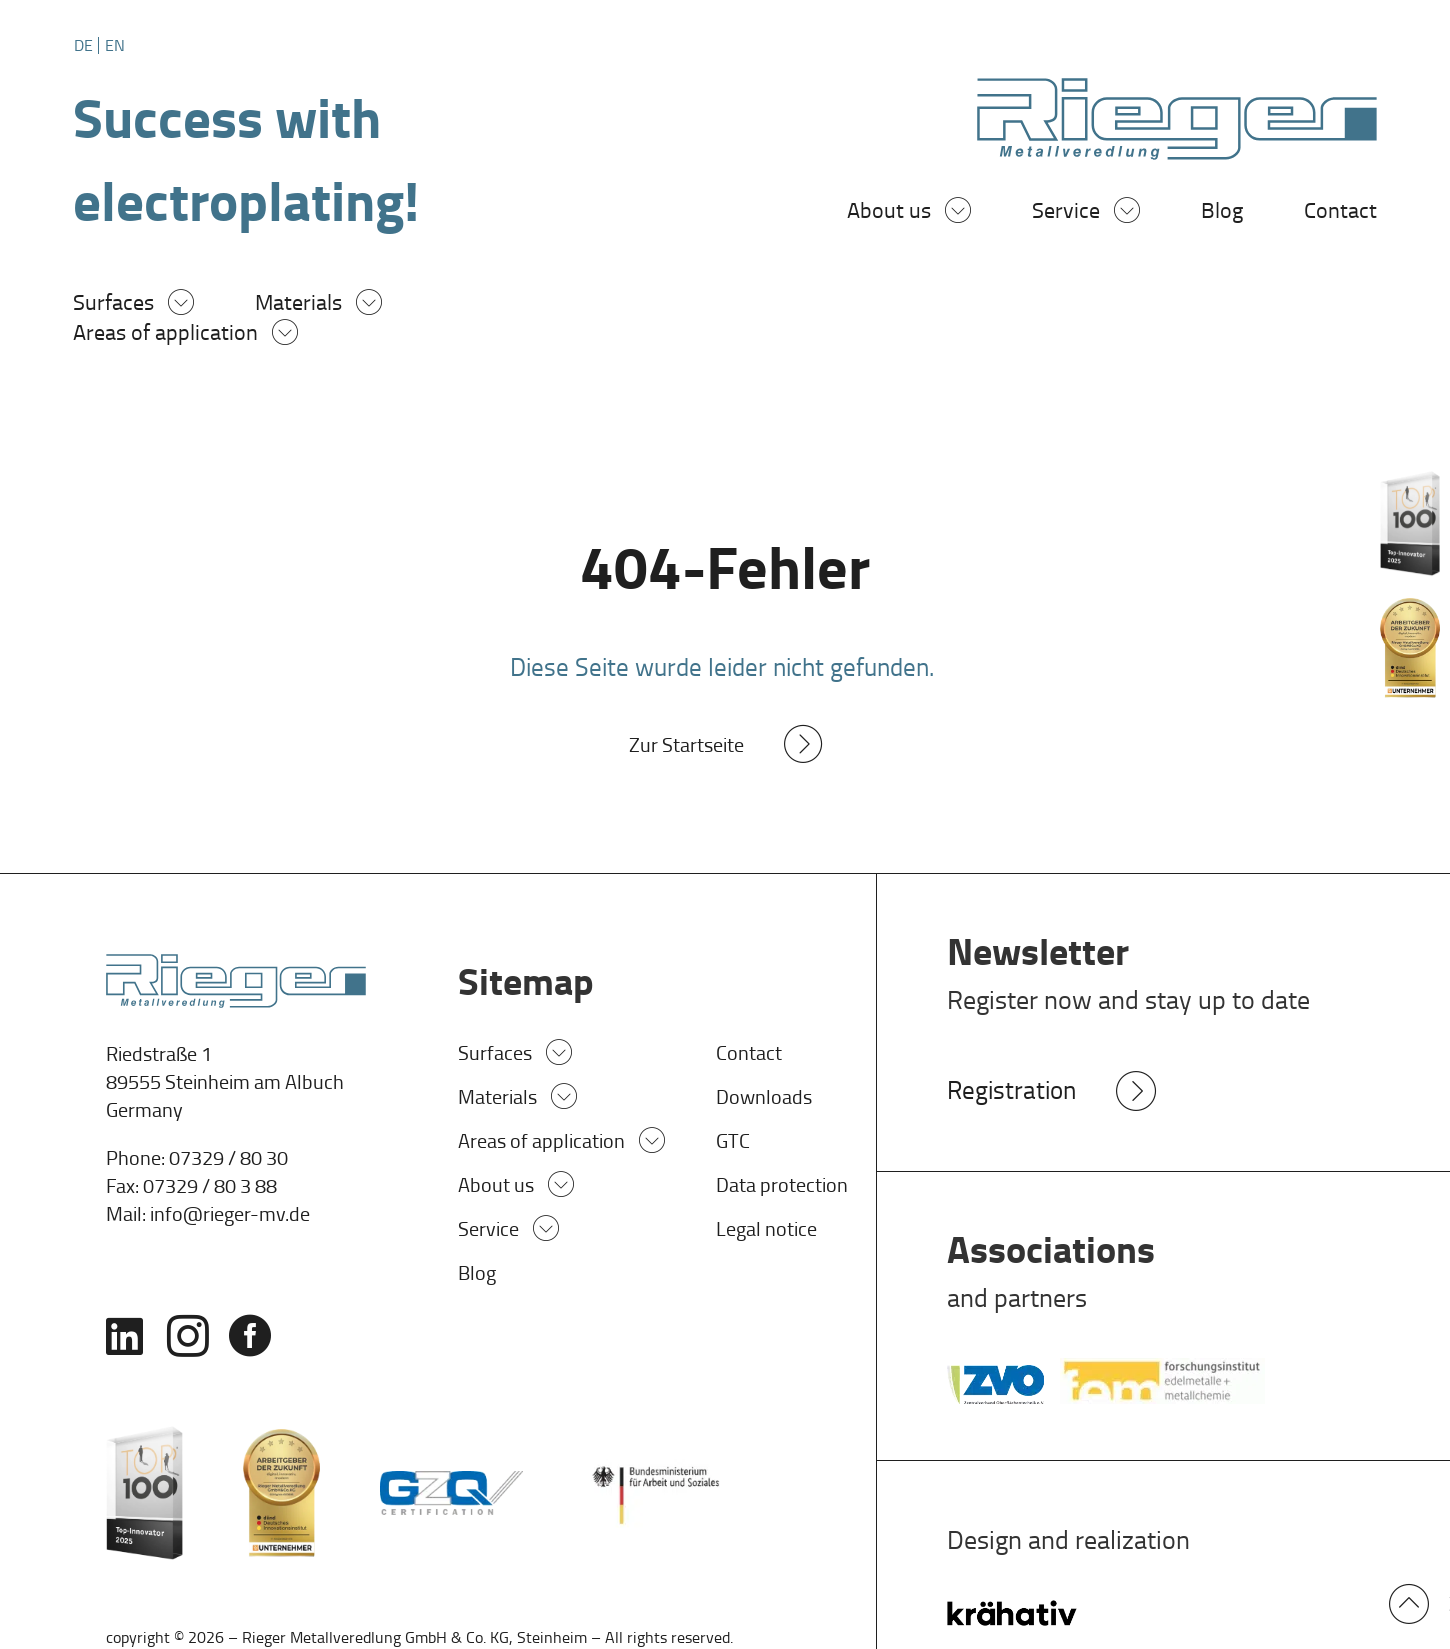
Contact (1340, 213)
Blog (1222, 213)
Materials (298, 305)
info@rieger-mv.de (230, 1216)
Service (1066, 213)
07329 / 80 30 (228, 1160)
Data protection (782, 1188)
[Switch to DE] (86, 45)
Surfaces (113, 305)
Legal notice (766, 1232)
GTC (733, 1144)
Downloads (764, 1100)
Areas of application (165, 335)
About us (889, 213)
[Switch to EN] (115, 45)
